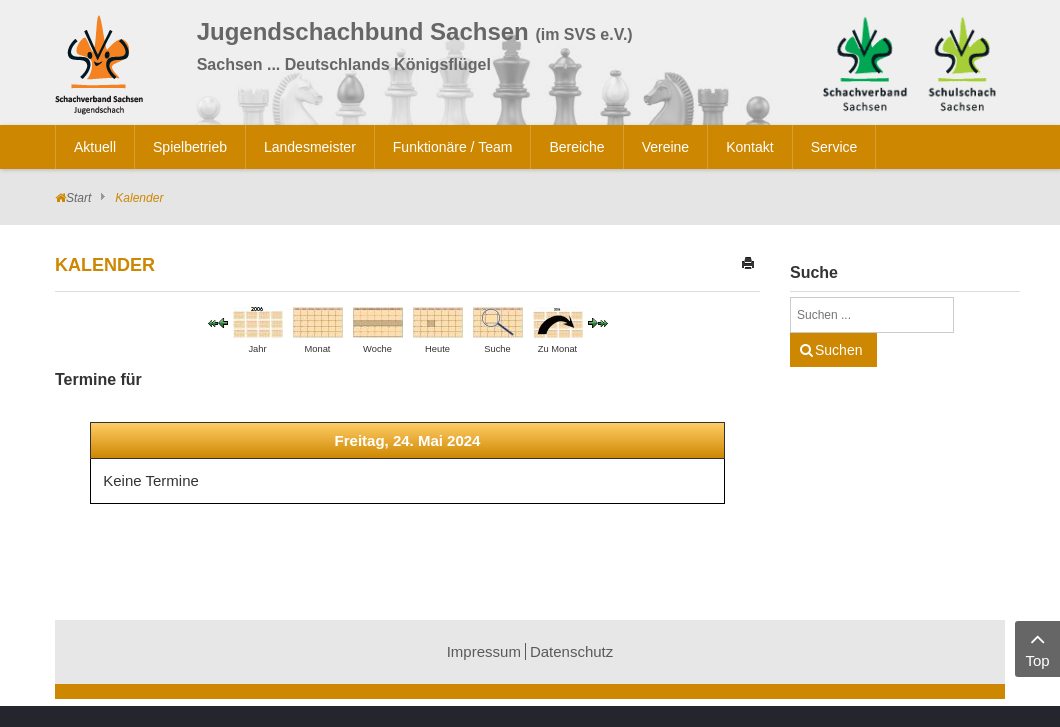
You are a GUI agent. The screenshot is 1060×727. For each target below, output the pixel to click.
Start (78, 198)
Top (1037, 647)
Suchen (838, 350)
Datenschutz (571, 651)
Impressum (484, 651)
